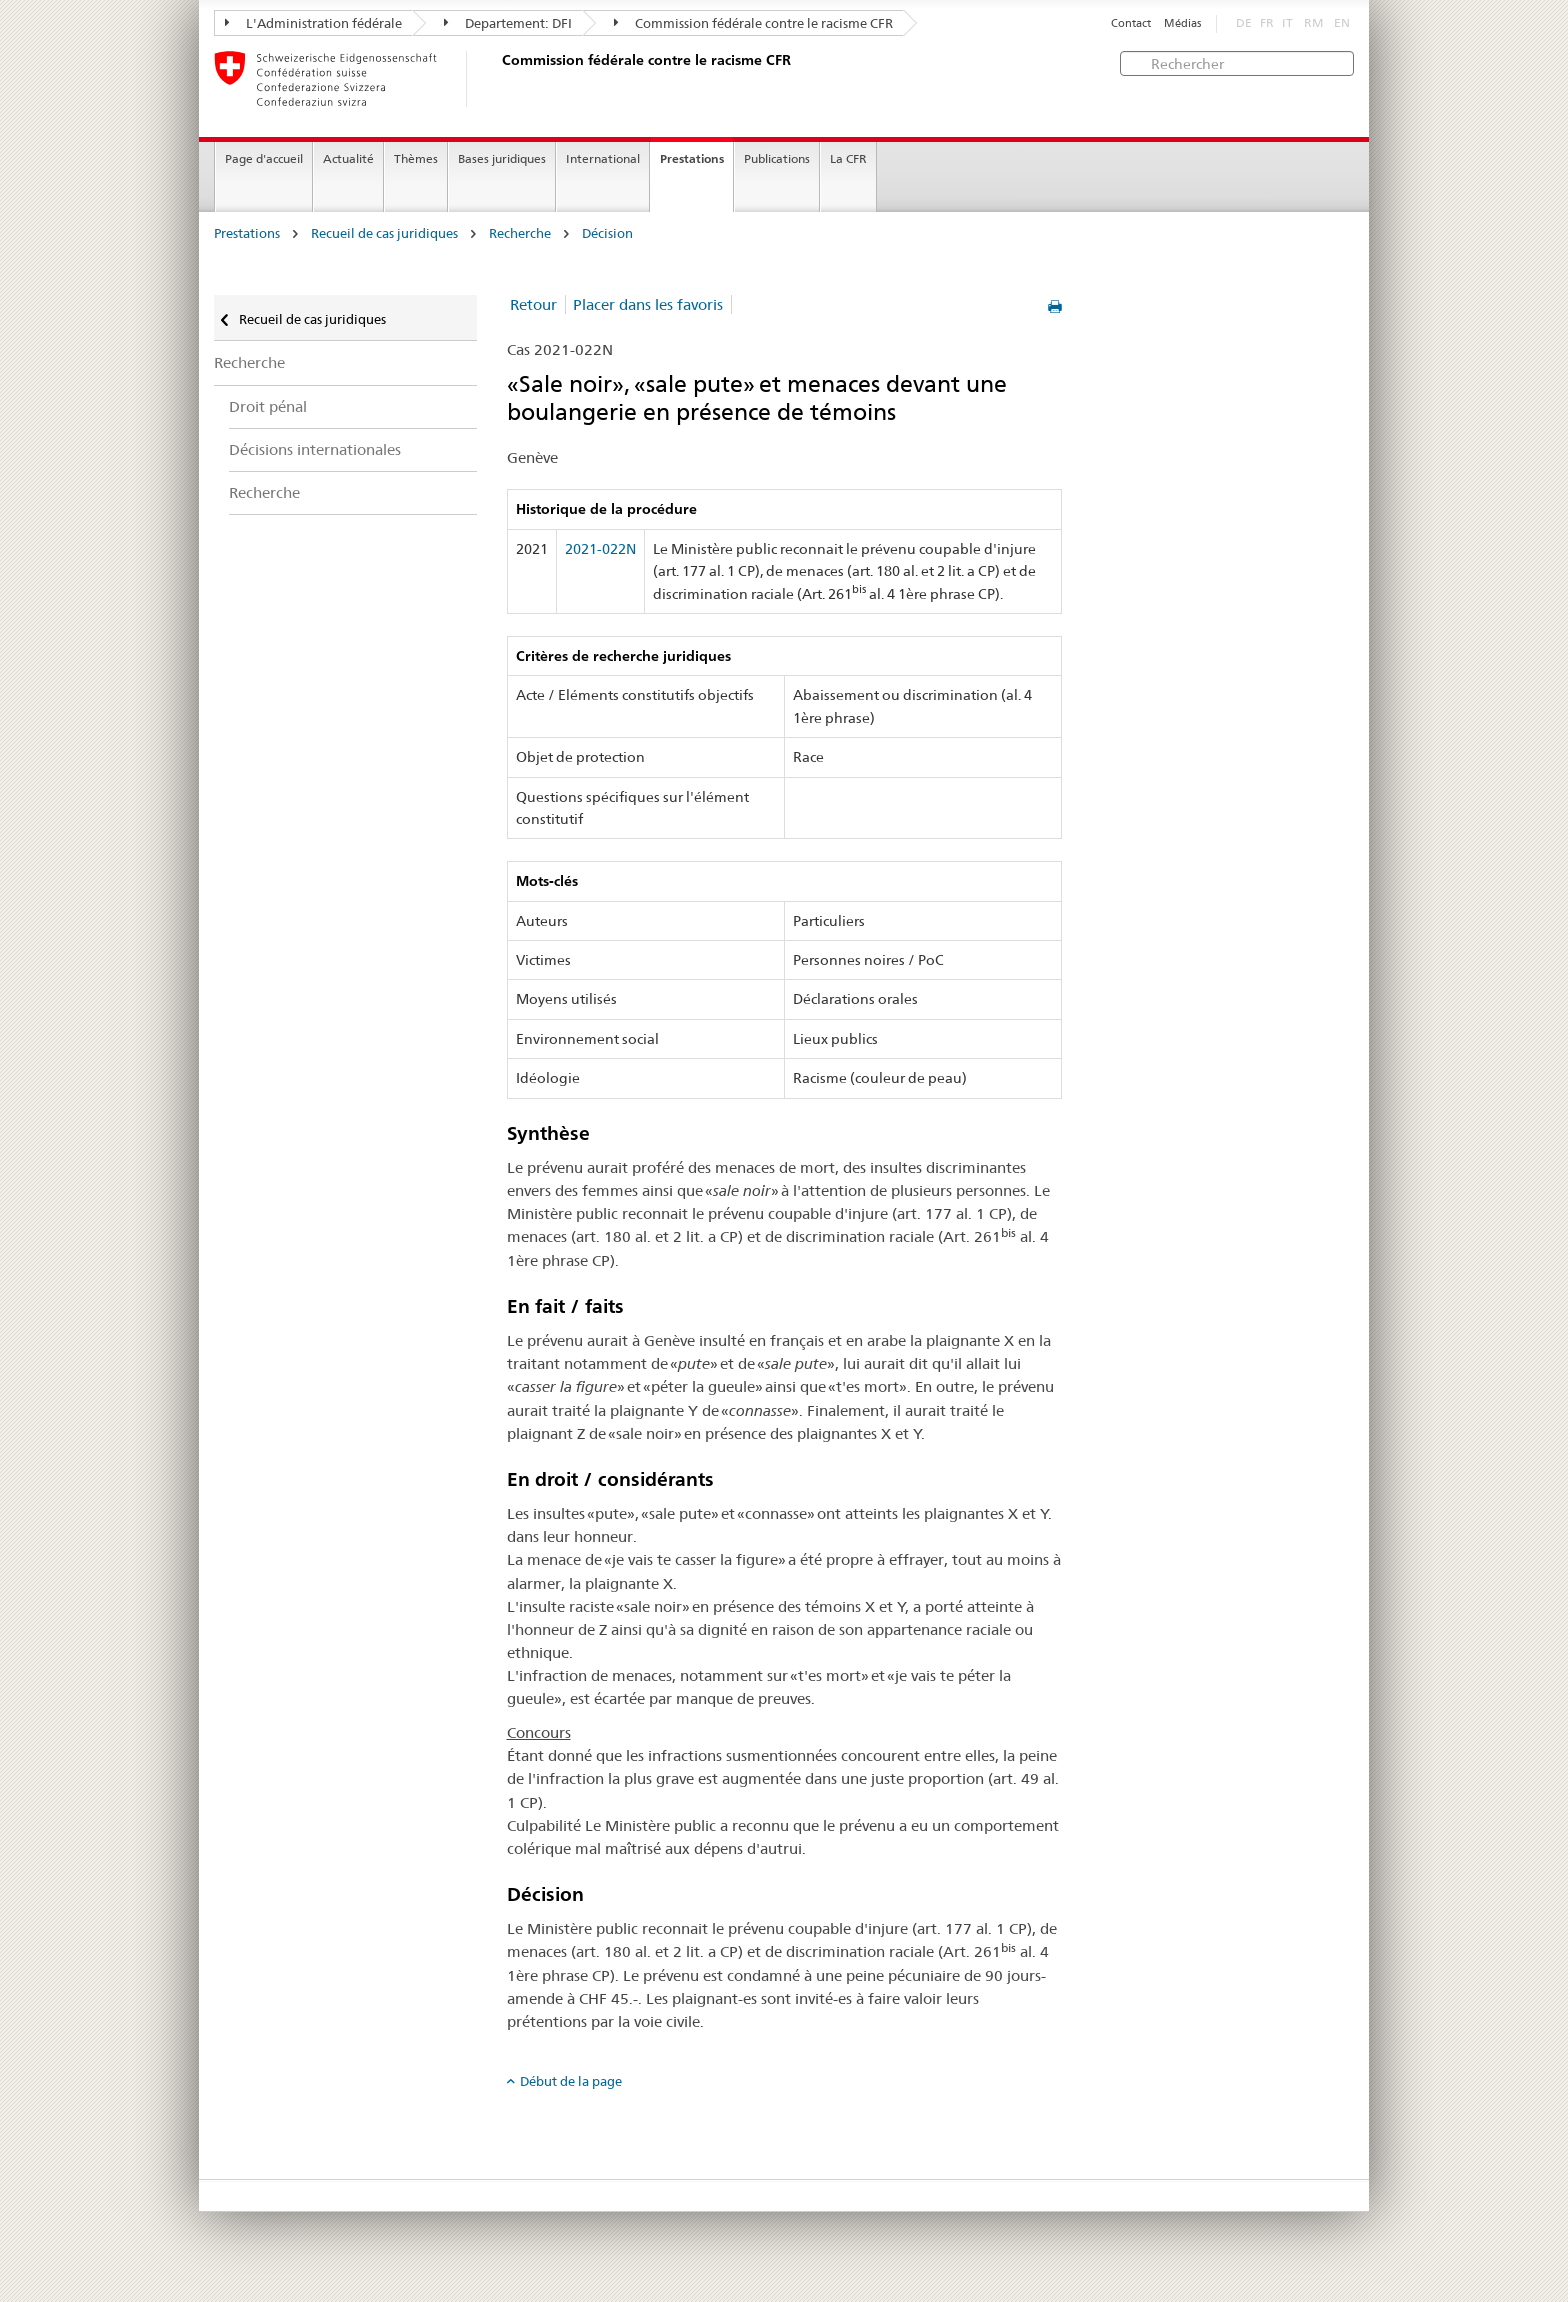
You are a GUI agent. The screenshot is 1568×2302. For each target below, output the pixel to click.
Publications (777, 158)
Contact (1131, 23)
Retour (533, 304)
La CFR (848, 158)
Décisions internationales (315, 449)
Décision (607, 233)
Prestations (692, 158)
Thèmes (416, 158)
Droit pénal (268, 406)
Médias (1182, 23)
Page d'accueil (264, 158)
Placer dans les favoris (648, 304)
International (603, 158)
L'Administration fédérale (313, 23)
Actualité (348, 158)
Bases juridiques (502, 158)
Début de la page (571, 2081)
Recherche (520, 233)
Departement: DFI (508, 23)
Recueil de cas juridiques (384, 233)
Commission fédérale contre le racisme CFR (753, 23)
